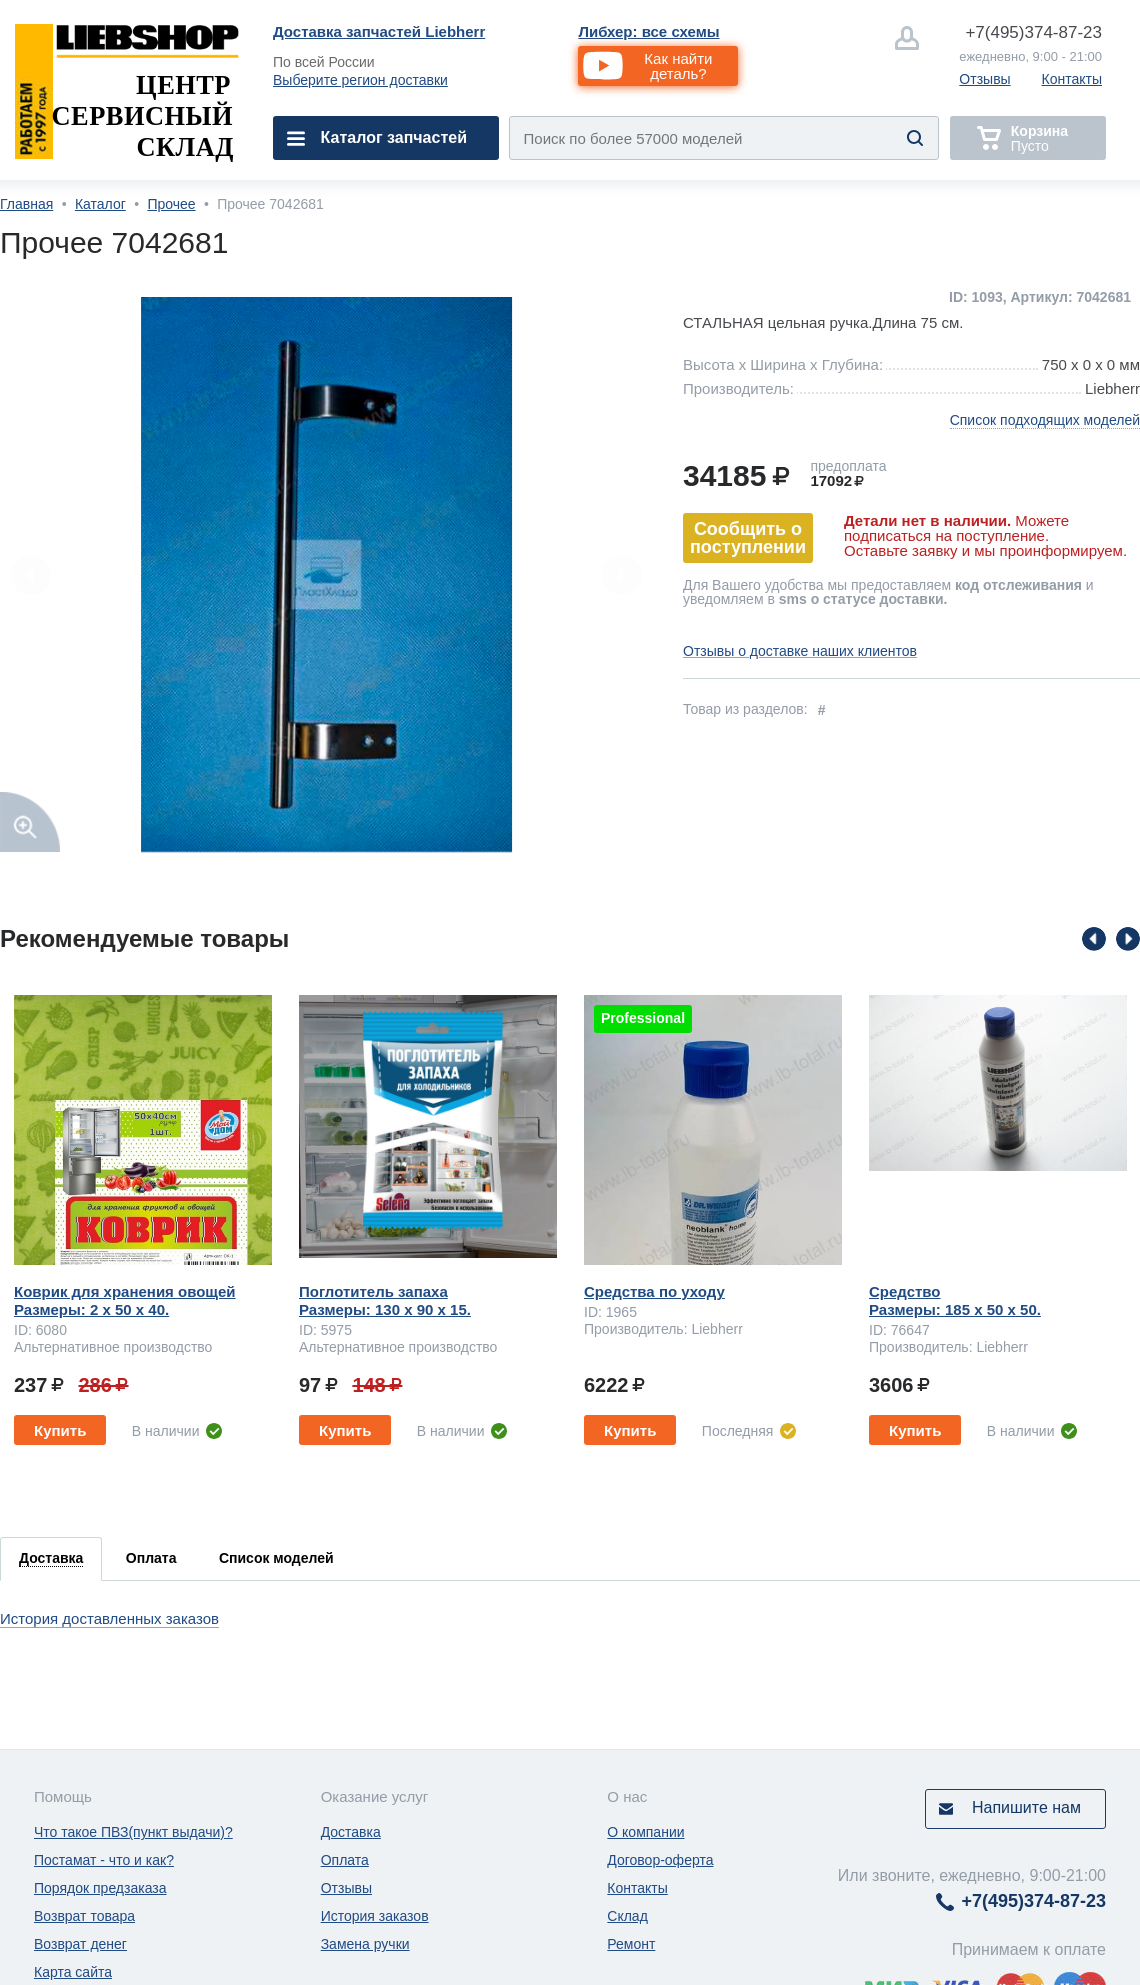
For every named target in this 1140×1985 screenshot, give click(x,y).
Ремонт (631, 1944)
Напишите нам (1026, 1807)
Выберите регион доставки (360, 80)
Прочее (171, 204)
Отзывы (984, 79)
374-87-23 (1033, 32)
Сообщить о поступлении (748, 538)
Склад (627, 1916)
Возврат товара (84, 1916)
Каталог (100, 204)
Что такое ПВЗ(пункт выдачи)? (133, 1832)
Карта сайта (73, 1972)
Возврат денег (80, 1944)
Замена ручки (365, 1944)
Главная (26, 204)
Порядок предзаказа (100, 1888)
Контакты (1072, 79)
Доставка (351, 1832)
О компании (645, 1832)
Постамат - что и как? (104, 1860)
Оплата (345, 1860)
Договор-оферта (660, 1860)
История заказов (375, 1916)
